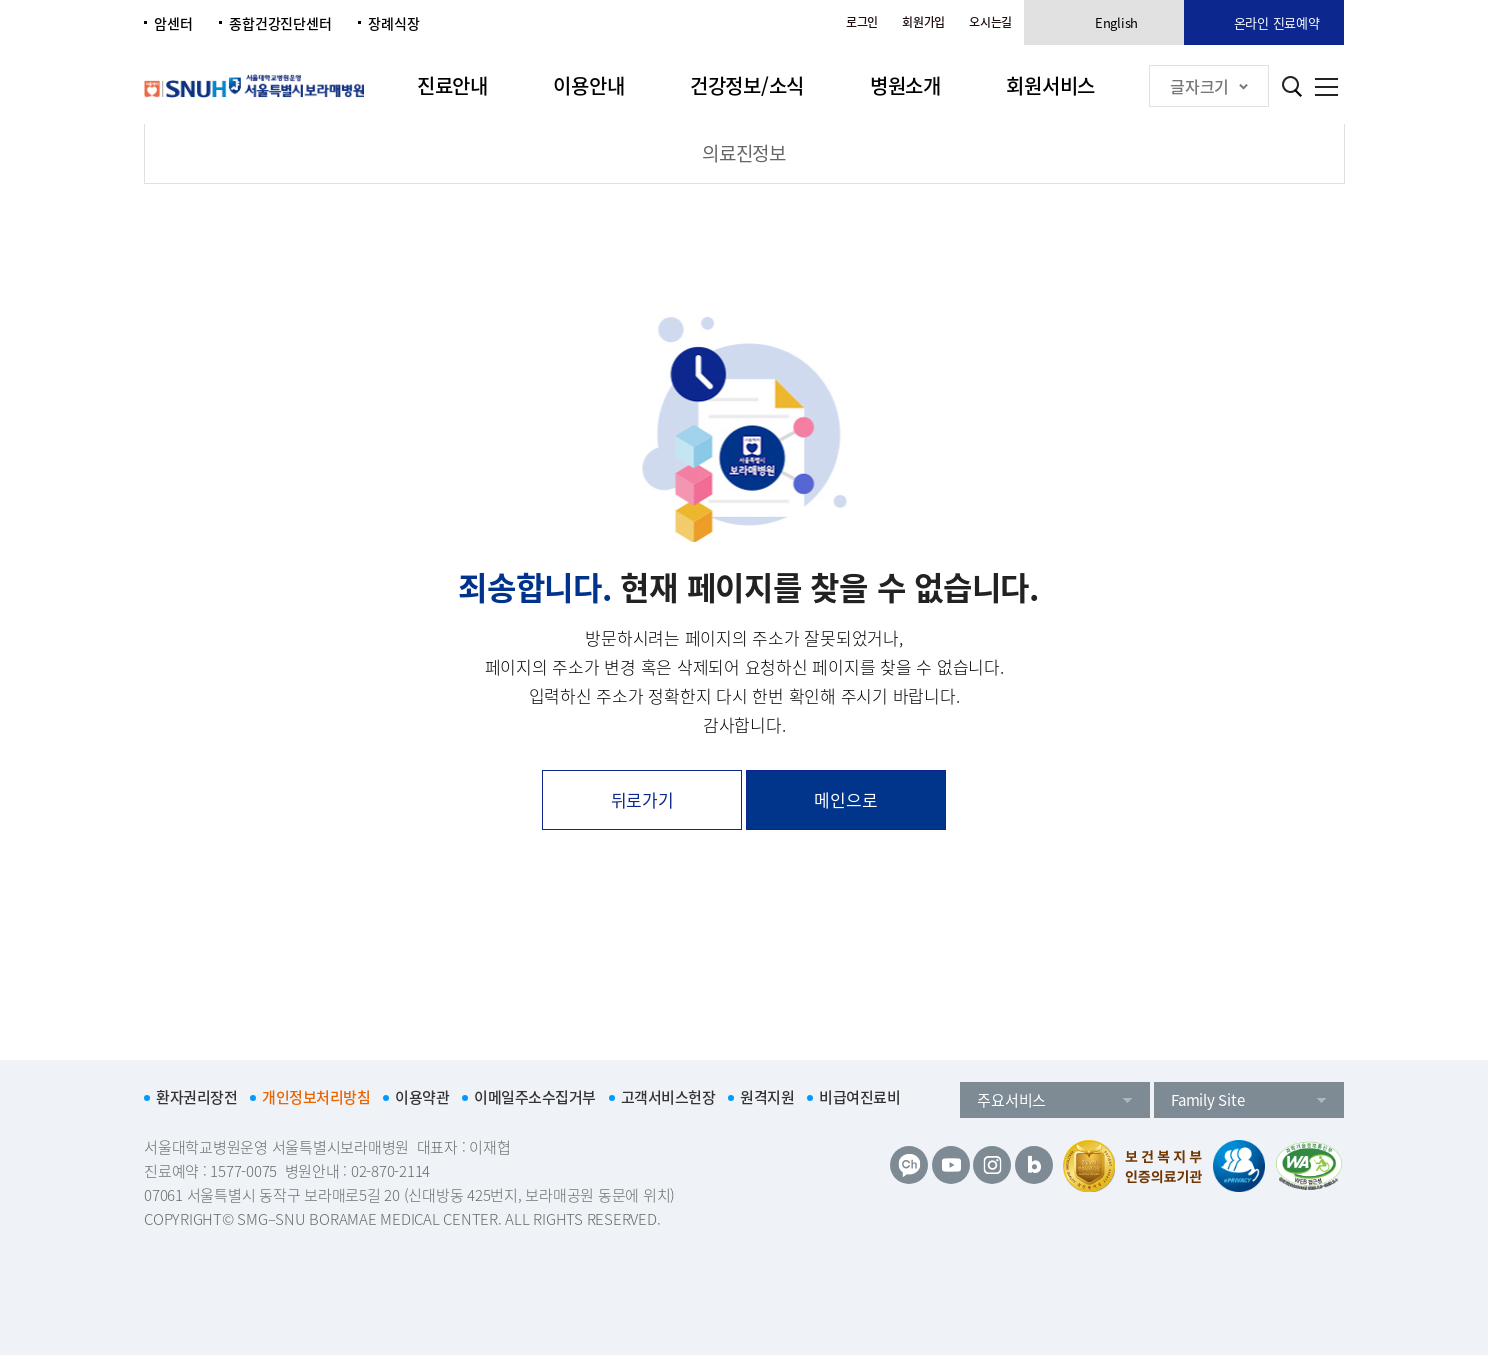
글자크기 (1209, 86)
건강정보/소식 (747, 85)
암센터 (173, 23)
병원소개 (905, 85)
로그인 (862, 22)
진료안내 (452, 85)
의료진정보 (744, 153)
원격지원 (767, 1097)
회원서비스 (1050, 85)
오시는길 (990, 22)
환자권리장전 (196, 1097)
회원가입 (923, 22)
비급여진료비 (859, 1097)
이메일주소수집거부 (535, 1097)
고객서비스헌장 (668, 1097)
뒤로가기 (642, 799)
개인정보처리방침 (316, 1097)
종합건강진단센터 (280, 23)
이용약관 (422, 1097)
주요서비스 (1011, 1100)
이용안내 (588, 85)
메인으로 (845, 799)
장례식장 (393, 23)
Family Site (1207, 1100)
